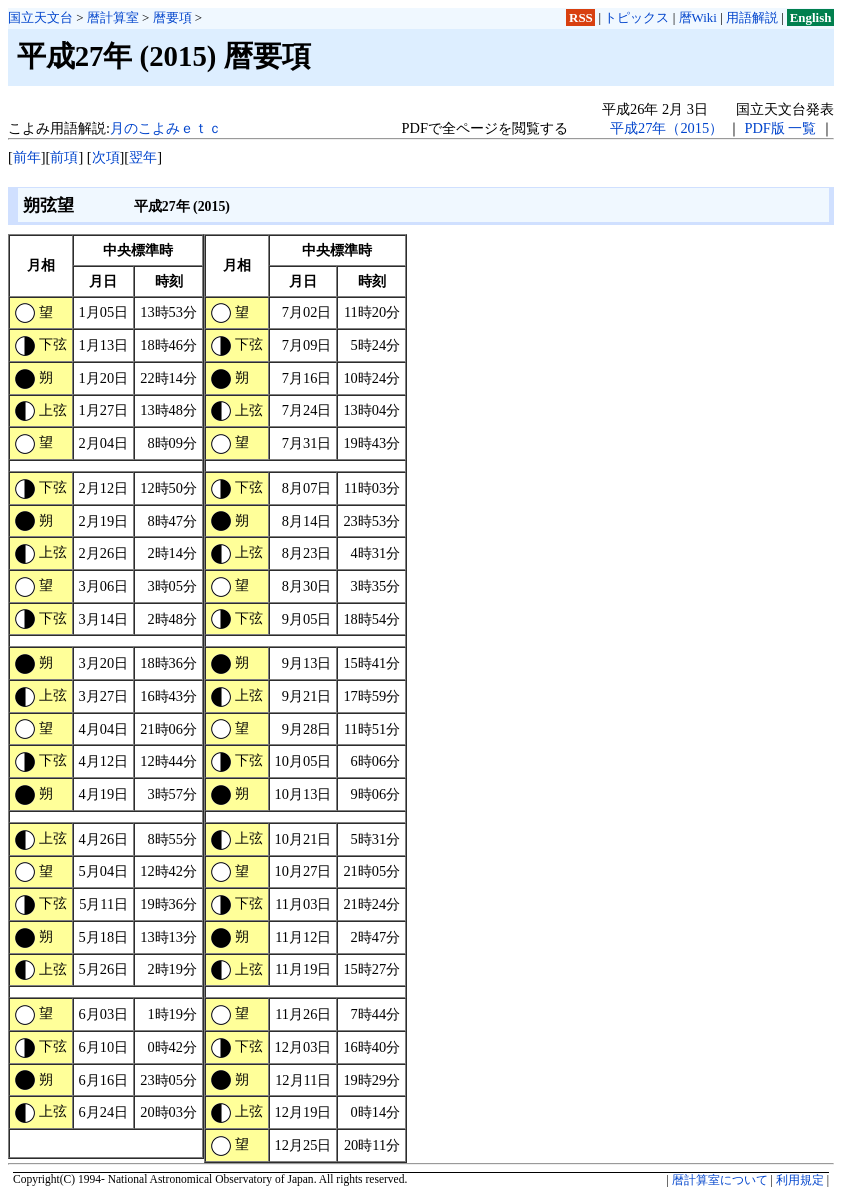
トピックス (636, 17)
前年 (27, 157)
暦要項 (172, 17)
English (811, 17)
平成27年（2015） (666, 128)
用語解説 (752, 17)
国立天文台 (40, 17)
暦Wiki (698, 17)
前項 (64, 157)
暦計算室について (720, 1180)
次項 (106, 157)
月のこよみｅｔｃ (166, 128)
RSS (581, 17)
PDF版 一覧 (780, 128)
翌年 (143, 157)
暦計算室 (113, 17)
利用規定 (800, 1180)
